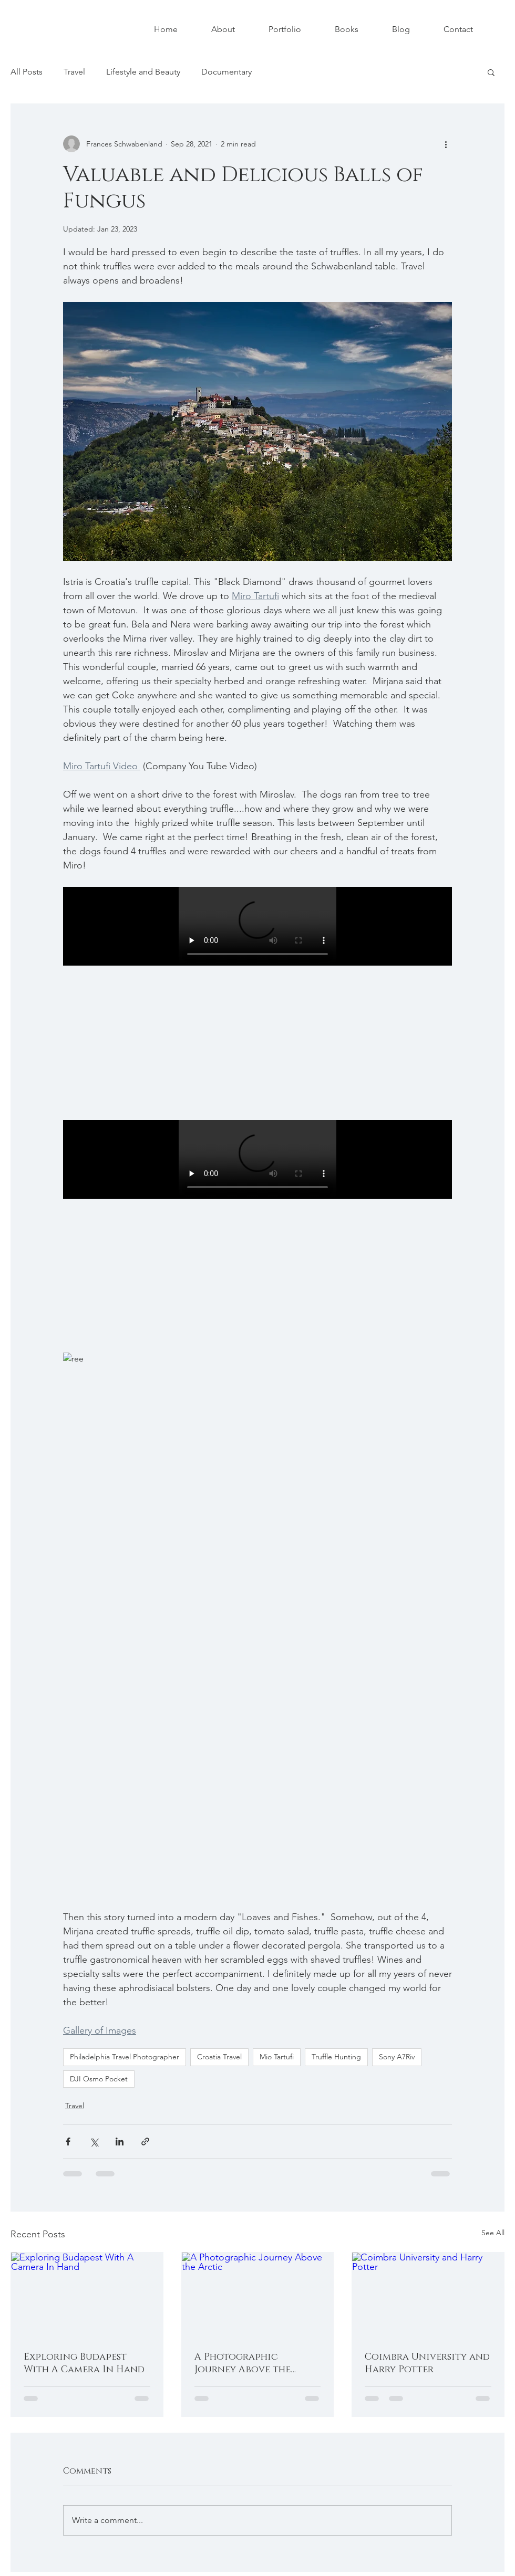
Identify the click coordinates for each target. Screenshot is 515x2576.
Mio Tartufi (277, 2056)
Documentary (226, 72)
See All (492, 2232)
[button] (491, 72)
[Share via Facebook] (68, 2141)
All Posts (27, 72)
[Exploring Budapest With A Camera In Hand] (87, 2295)
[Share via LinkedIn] (120, 2141)
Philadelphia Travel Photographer (124, 2056)
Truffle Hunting (336, 2056)
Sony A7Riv (397, 2056)
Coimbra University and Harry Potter (427, 2363)
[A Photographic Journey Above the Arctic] (258, 2295)
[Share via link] (145, 2141)
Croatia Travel (219, 2056)
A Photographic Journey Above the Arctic (242, 2363)
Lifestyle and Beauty (143, 72)
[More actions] (445, 144)
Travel (74, 72)
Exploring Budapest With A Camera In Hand (84, 2363)
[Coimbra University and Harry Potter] (428, 2295)
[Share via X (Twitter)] (94, 2141)
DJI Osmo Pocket (99, 2078)
